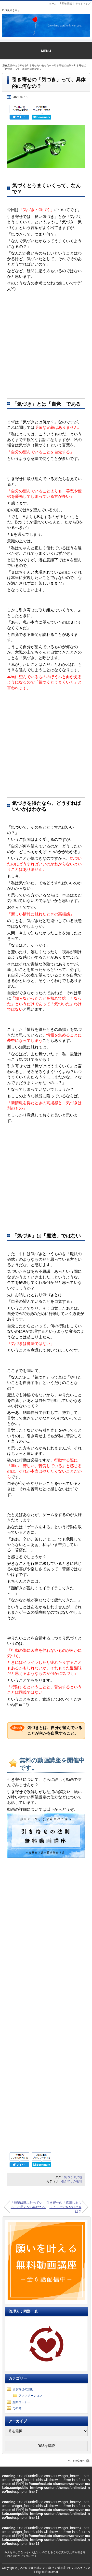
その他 (17, 2408)
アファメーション (30, 2395)
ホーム (52, 3)
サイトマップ (83, 3)
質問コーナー (21, 2402)
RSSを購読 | (67, 3)
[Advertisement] (46, 345)
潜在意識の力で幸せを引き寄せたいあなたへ (27, 65)
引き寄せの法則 (62, 65)
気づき (78, 2177)
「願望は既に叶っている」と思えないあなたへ (28, 2205)
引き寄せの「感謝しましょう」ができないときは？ (63, 2207)
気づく (68, 2177)
